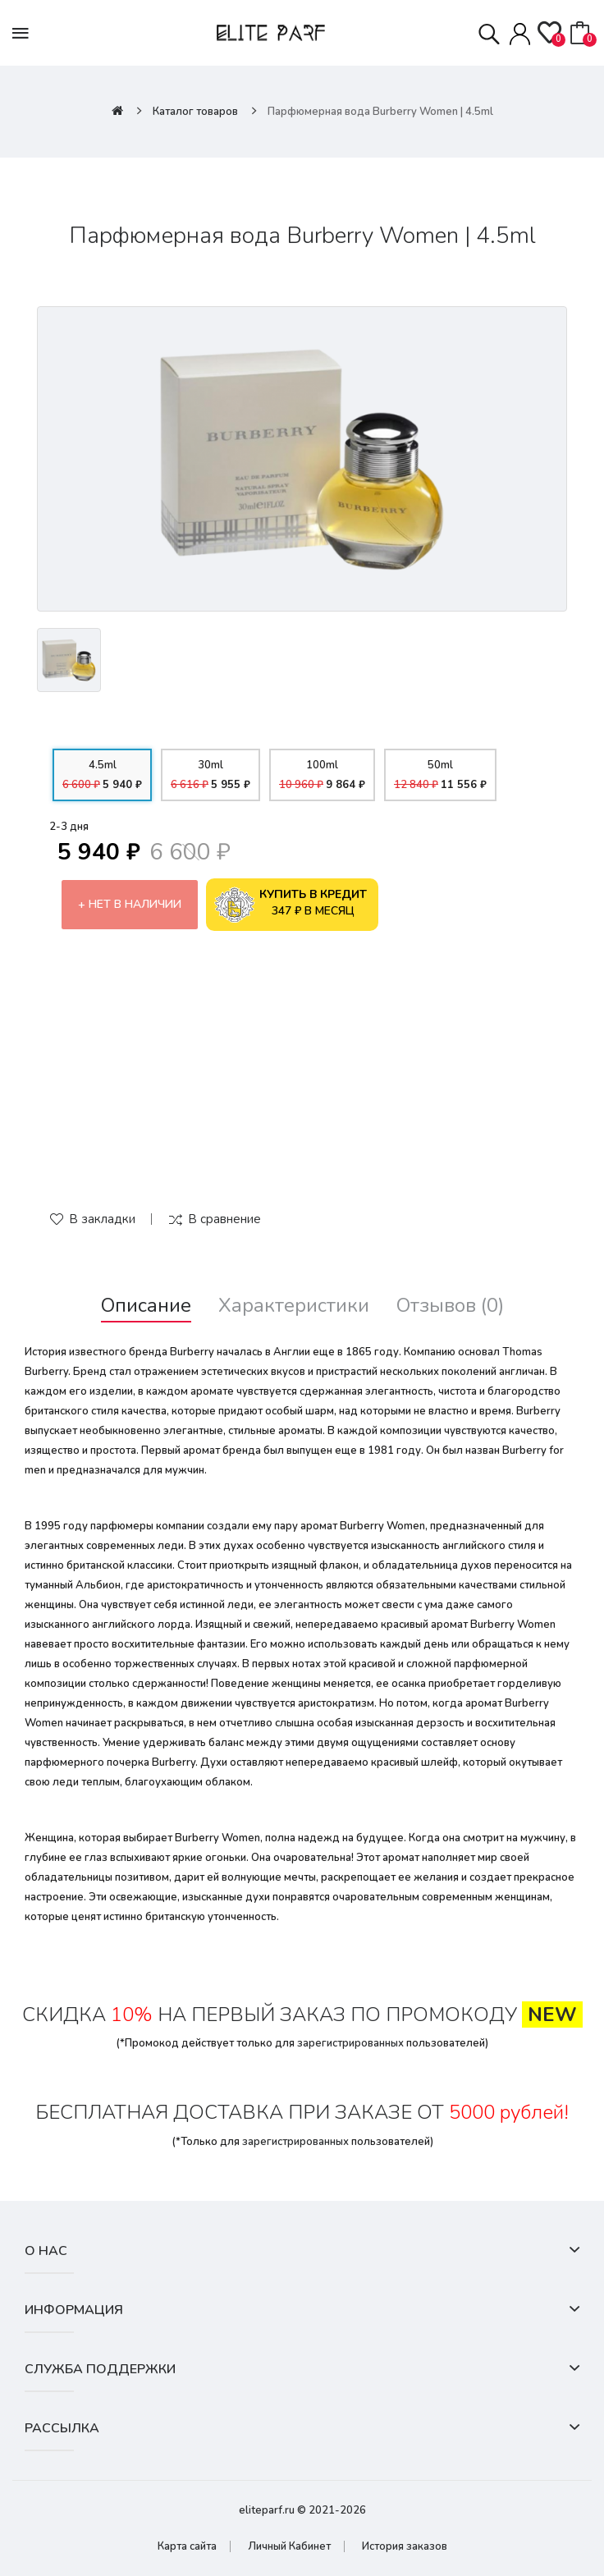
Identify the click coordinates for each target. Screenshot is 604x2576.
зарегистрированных (350, 2043)
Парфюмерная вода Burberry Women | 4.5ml (380, 111)
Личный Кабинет (289, 2546)
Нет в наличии (135, 904)
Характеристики (293, 1305)
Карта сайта (187, 2546)
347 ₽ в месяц (290, 905)
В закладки (102, 1219)
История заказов (404, 2546)
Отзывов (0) (450, 1305)
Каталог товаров (195, 111)
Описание (146, 1305)
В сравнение (224, 1219)
